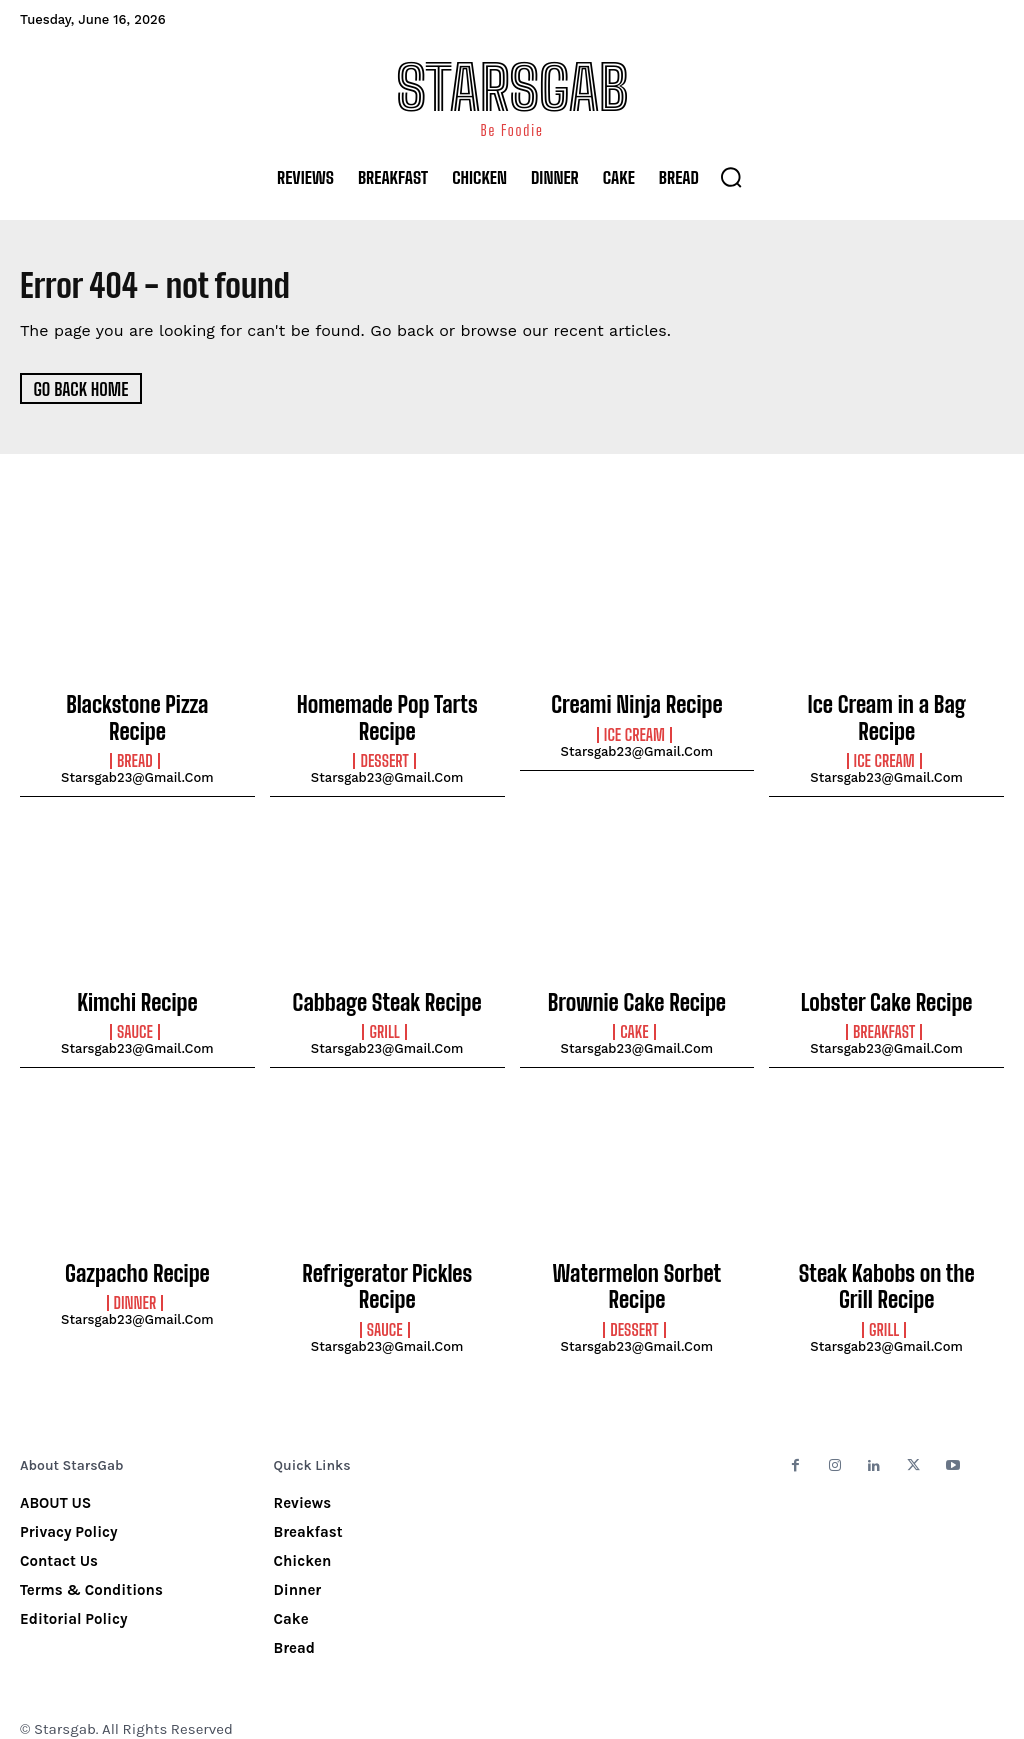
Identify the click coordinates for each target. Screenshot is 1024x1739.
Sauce (135, 1020)
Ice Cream (634, 732)
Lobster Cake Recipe (886, 992)
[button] (731, 177)
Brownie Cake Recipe (637, 992)
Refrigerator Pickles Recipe (386, 1259)
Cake (634, 1020)
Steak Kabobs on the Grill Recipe (886, 1270)
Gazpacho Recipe (137, 1259)
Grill (384, 1020)
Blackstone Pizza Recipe (137, 704)
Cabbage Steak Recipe (387, 992)
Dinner (135, 1286)
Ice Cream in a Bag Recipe (887, 704)
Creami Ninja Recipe (637, 704)
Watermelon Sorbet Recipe (637, 1259)
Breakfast (884, 1020)
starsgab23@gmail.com (137, 748)
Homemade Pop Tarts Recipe (387, 715)
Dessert (384, 753)
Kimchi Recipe (137, 992)
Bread (135, 732)
